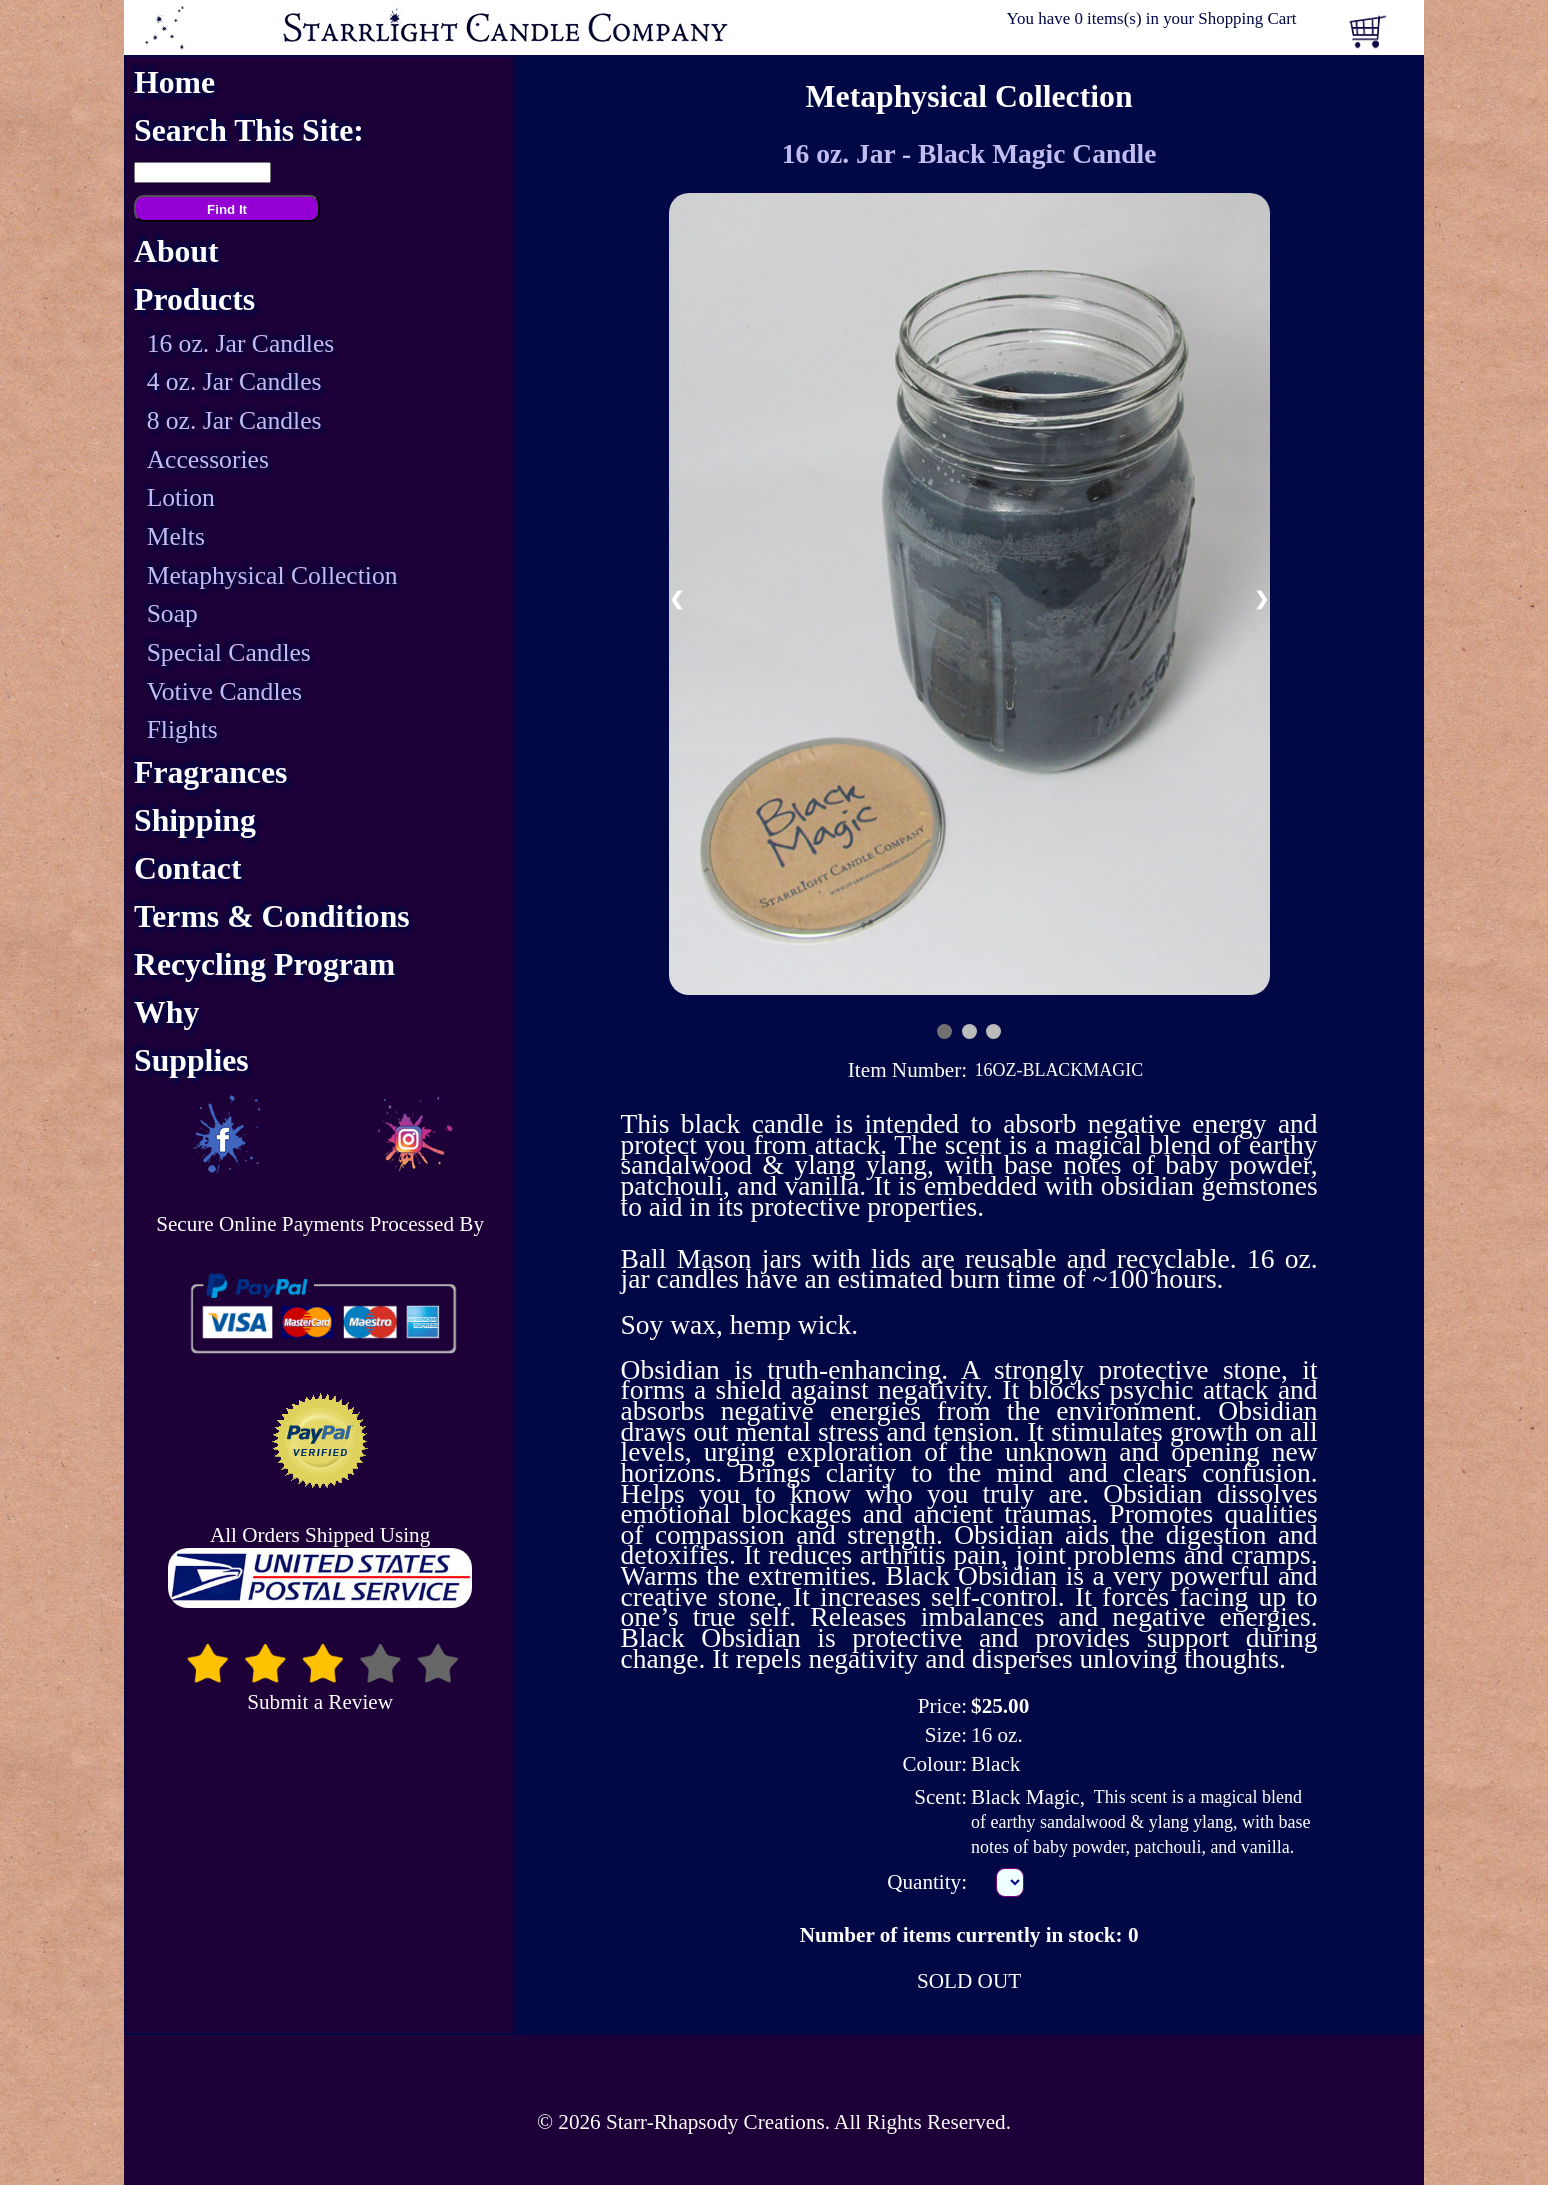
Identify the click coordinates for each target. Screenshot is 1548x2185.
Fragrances (210, 772)
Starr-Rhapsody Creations (715, 2122)
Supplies (191, 1060)
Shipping (195, 820)
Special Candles (229, 652)
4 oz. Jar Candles (234, 381)
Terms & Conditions (272, 916)
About (176, 251)
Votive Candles (224, 691)
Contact (188, 868)
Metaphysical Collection (272, 575)
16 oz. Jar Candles (241, 343)
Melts (176, 536)
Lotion (181, 497)
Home (174, 82)
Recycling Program (264, 964)
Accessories (208, 459)
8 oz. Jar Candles (234, 420)
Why (166, 1012)
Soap (172, 613)
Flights (182, 729)
